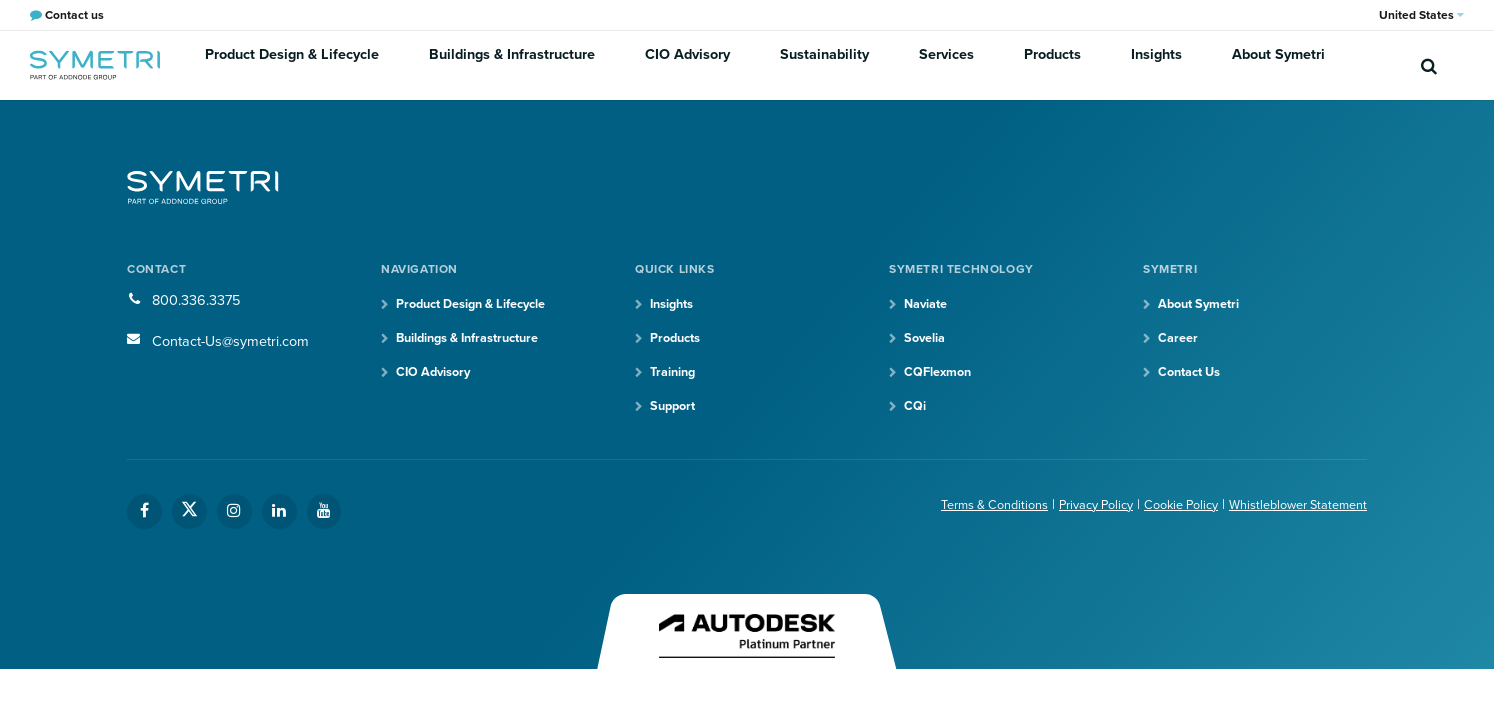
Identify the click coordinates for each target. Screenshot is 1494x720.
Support (675, 411)
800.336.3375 (201, 300)
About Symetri (1224, 64)
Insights (1112, 64)
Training (676, 376)
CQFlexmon (942, 376)
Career (1180, 341)
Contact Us (1194, 376)
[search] (1429, 65)
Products (1018, 64)
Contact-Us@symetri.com (240, 341)
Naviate (929, 305)
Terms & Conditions (954, 510)
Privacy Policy (1067, 510)
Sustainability (812, 64)
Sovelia (927, 341)
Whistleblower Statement (1290, 510)
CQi (916, 411)
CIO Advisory (685, 64)
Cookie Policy (1161, 510)
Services (923, 64)
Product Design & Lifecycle (311, 64)
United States (1421, 15)
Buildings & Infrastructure (520, 64)
